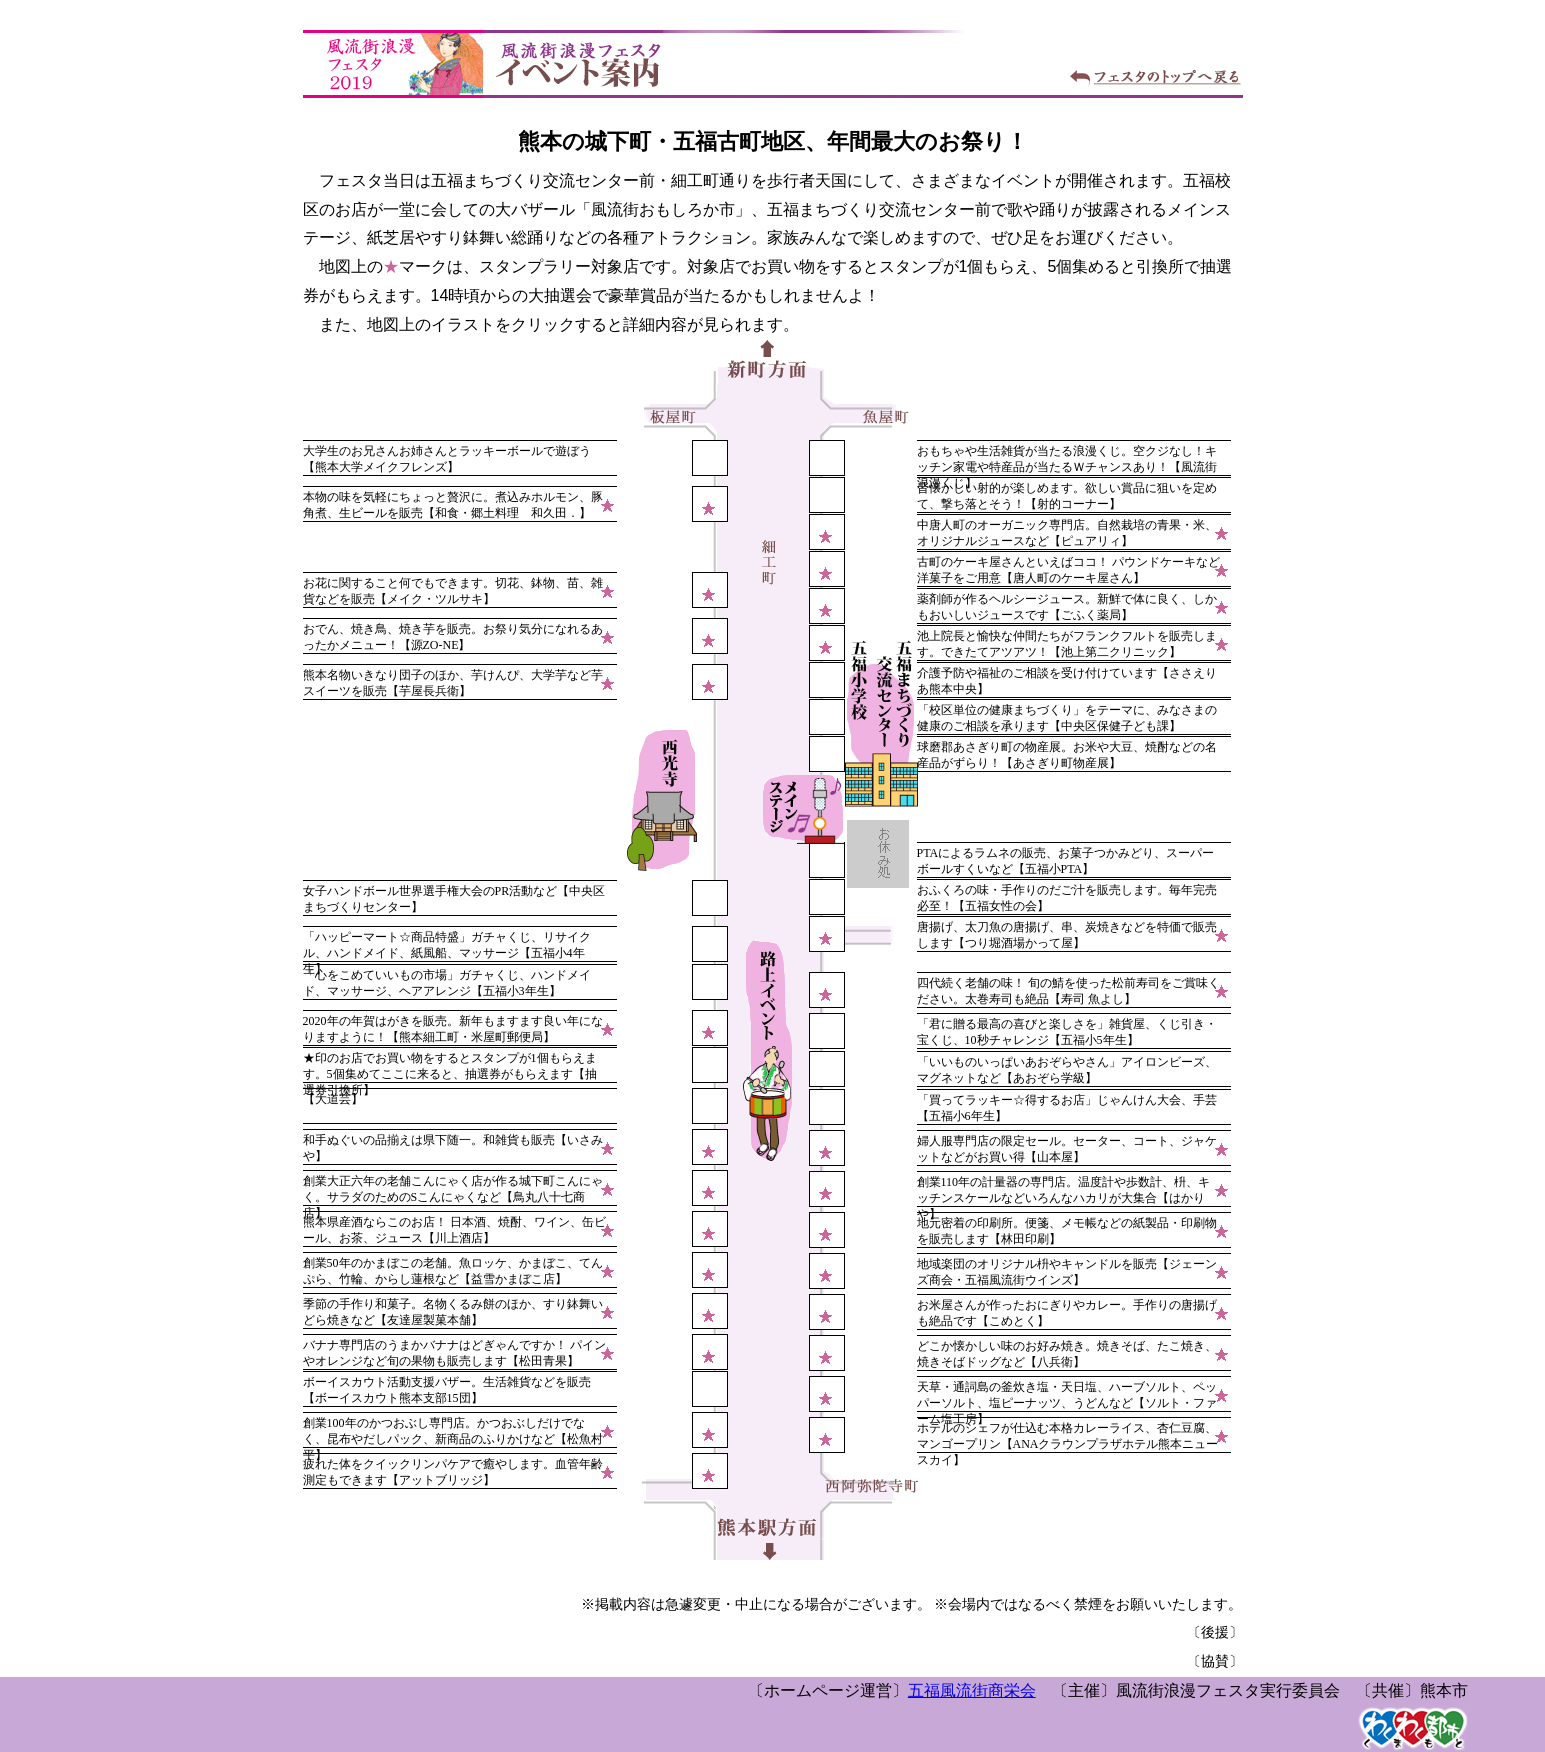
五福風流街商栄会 (972, 1690)
